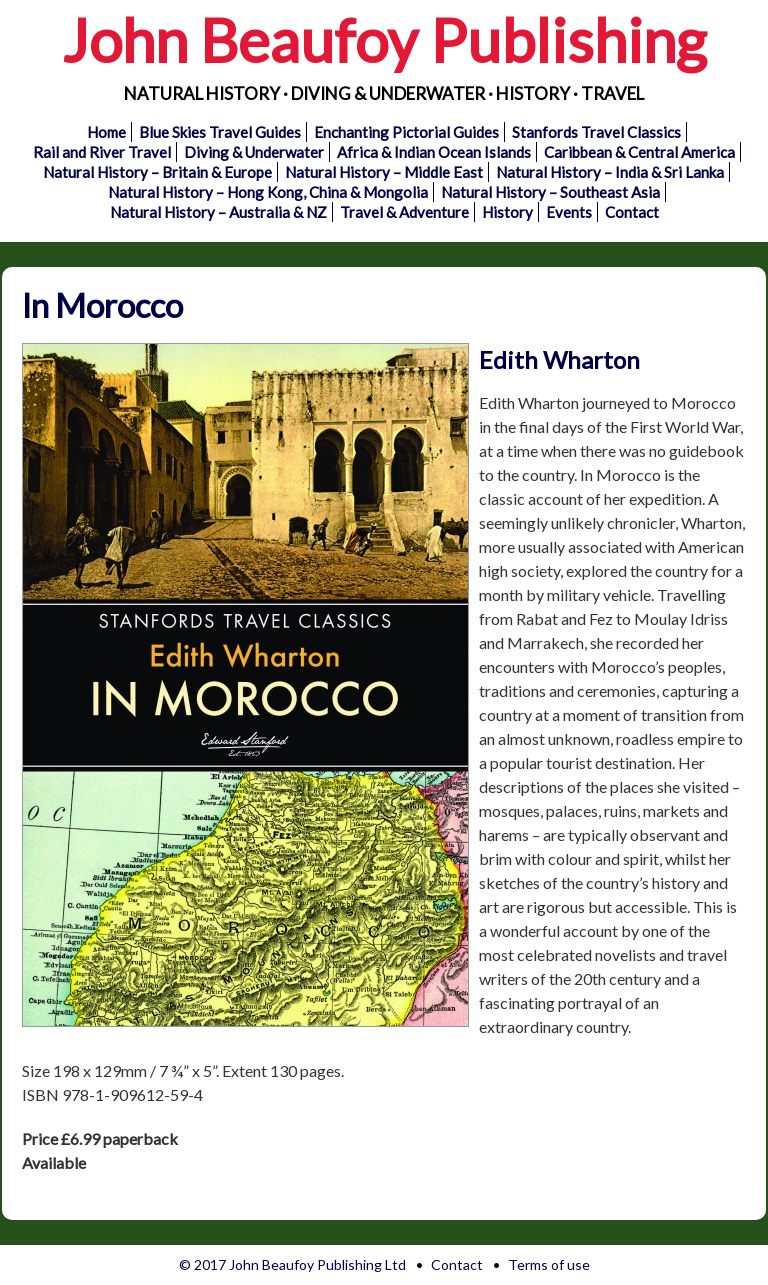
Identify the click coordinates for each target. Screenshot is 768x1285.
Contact (632, 212)
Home (106, 132)
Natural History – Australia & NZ (218, 212)
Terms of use (549, 1264)
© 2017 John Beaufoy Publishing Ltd (292, 1264)
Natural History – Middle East (384, 172)
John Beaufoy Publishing (384, 40)
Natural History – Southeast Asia (550, 192)
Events (569, 212)
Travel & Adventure (404, 212)
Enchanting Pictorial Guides (406, 132)
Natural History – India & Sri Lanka (610, 172)
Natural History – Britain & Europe (157, 172)
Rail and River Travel (102, 152)
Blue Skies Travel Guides (220, 132)
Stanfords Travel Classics (596, 132)
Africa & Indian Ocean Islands (434, 152)
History (507, 212)
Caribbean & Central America (639, 152)
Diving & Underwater (254, 152)
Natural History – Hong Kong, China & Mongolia (268, 192)
